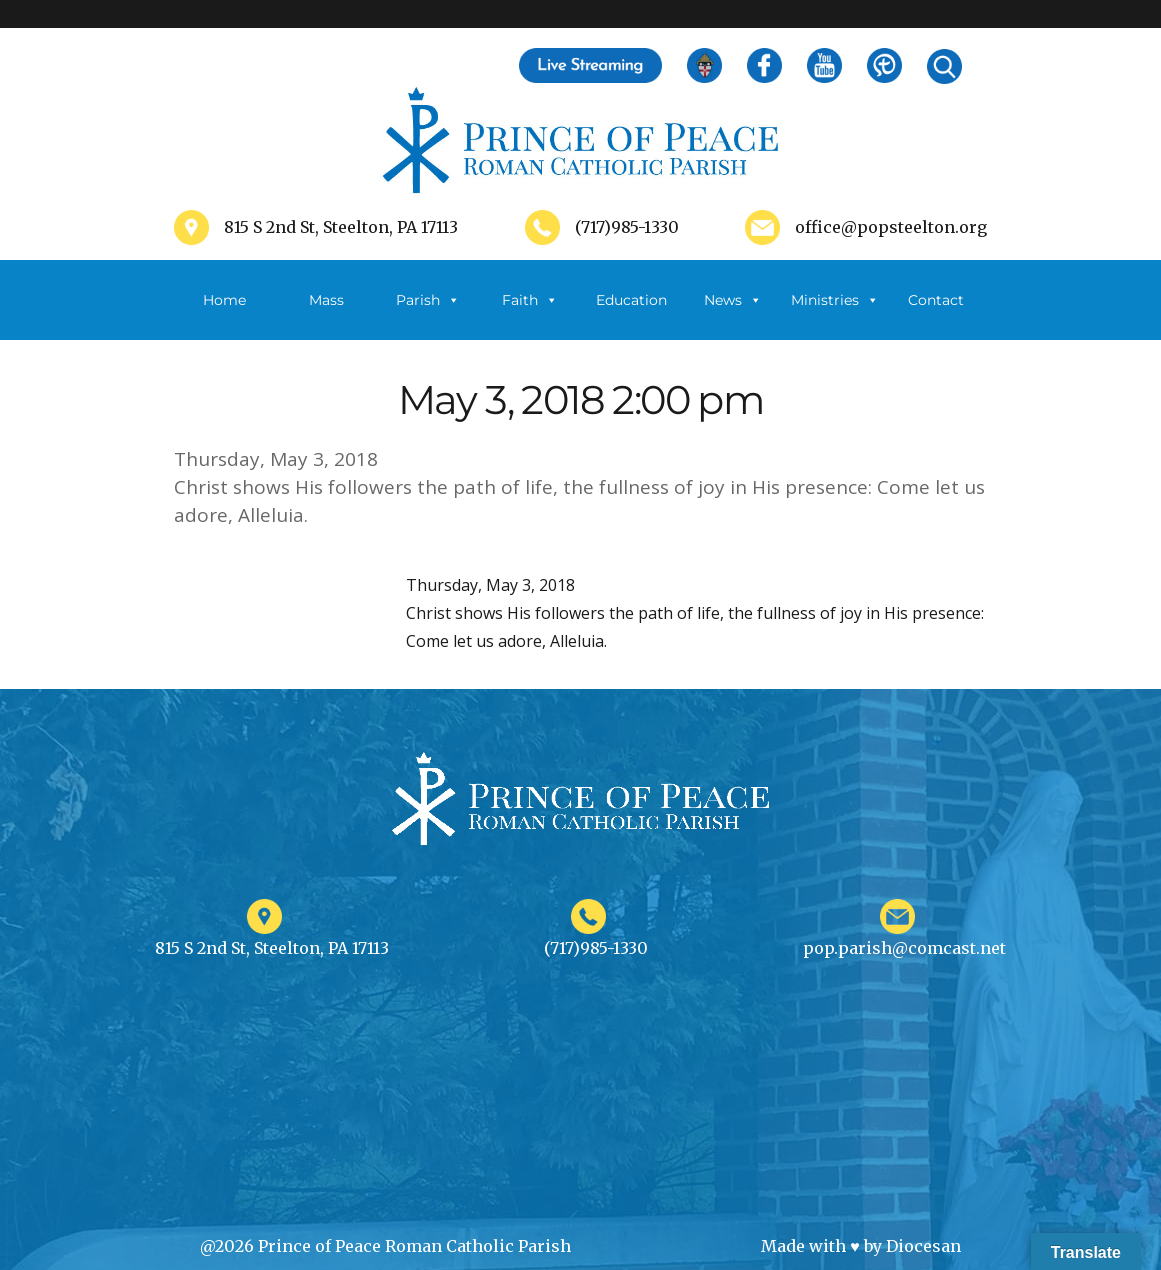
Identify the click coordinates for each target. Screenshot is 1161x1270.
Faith (530, 300)
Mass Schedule (327, 315)
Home (224, 300)
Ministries (835, 300)
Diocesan (923, 1246)
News (733, 300)
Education (631, 300)
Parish (428, 300)
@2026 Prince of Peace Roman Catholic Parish (385, 1246)
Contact (936, 300)
